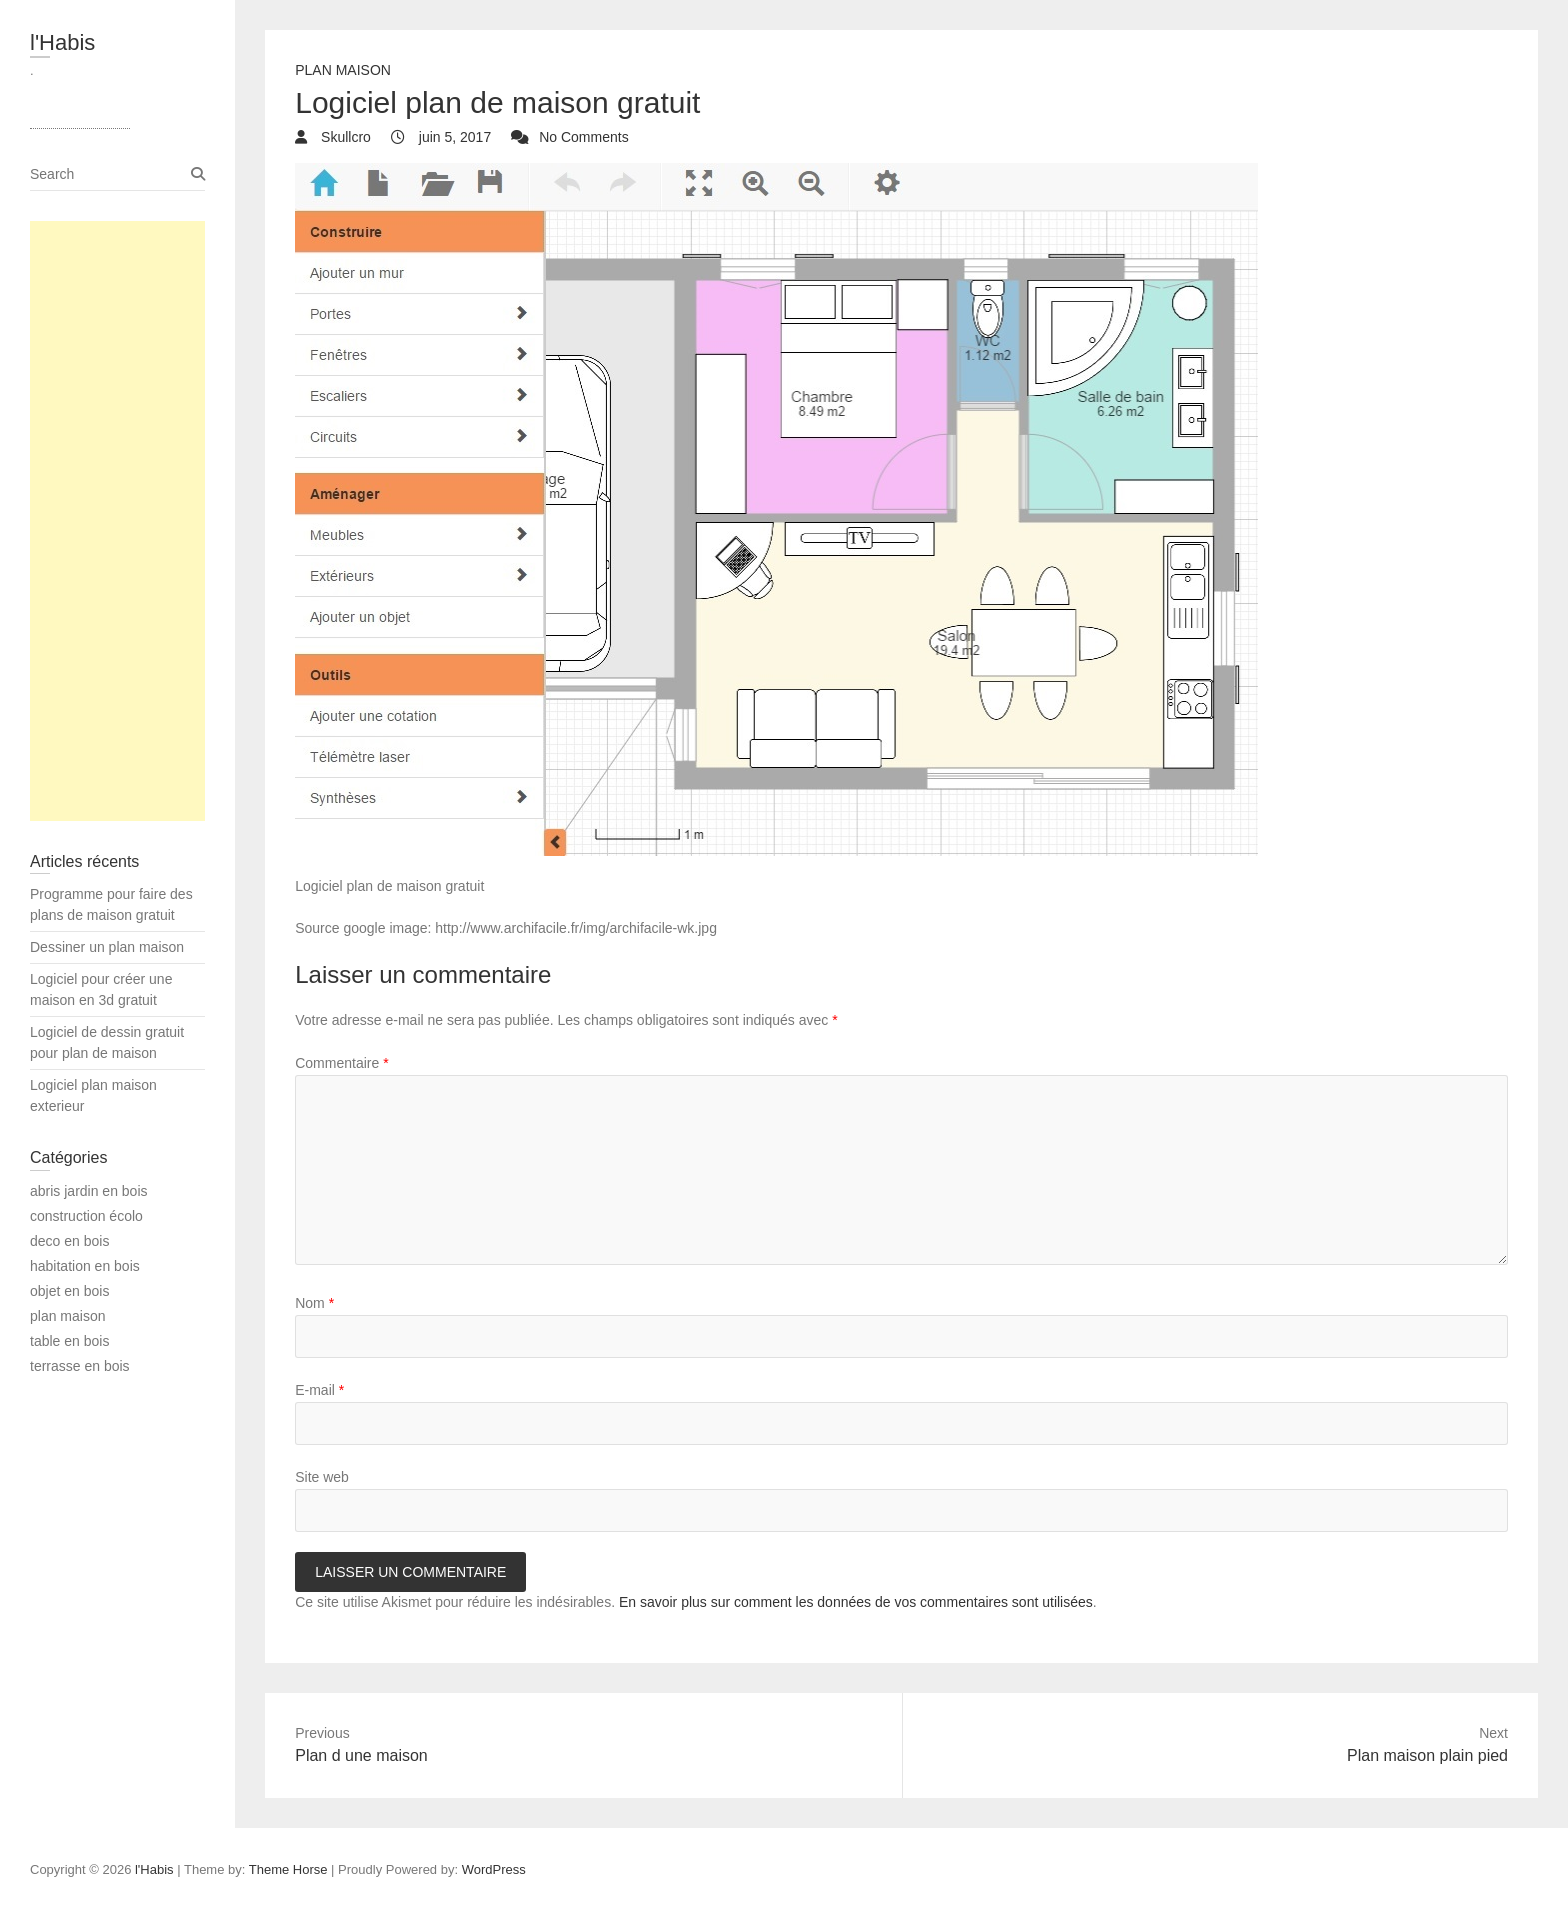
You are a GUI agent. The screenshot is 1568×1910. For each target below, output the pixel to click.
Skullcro (344, 137)
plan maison (343, 70)
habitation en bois (85, 1266)
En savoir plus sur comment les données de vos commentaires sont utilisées (856, 1602)
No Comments (583, 137)
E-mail (319, 1390)
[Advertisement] (117, 521)
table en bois (69, 1341)
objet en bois (69, 1291)
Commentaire (341, 1063)
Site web (322, 1477)
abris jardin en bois (89, 1191)
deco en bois (69, 1241)
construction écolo (86, 1216)
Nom (314, 1303)
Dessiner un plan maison (107, 947)
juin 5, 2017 (453, 137)
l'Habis (62, 42)
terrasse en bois (80, 1366)
